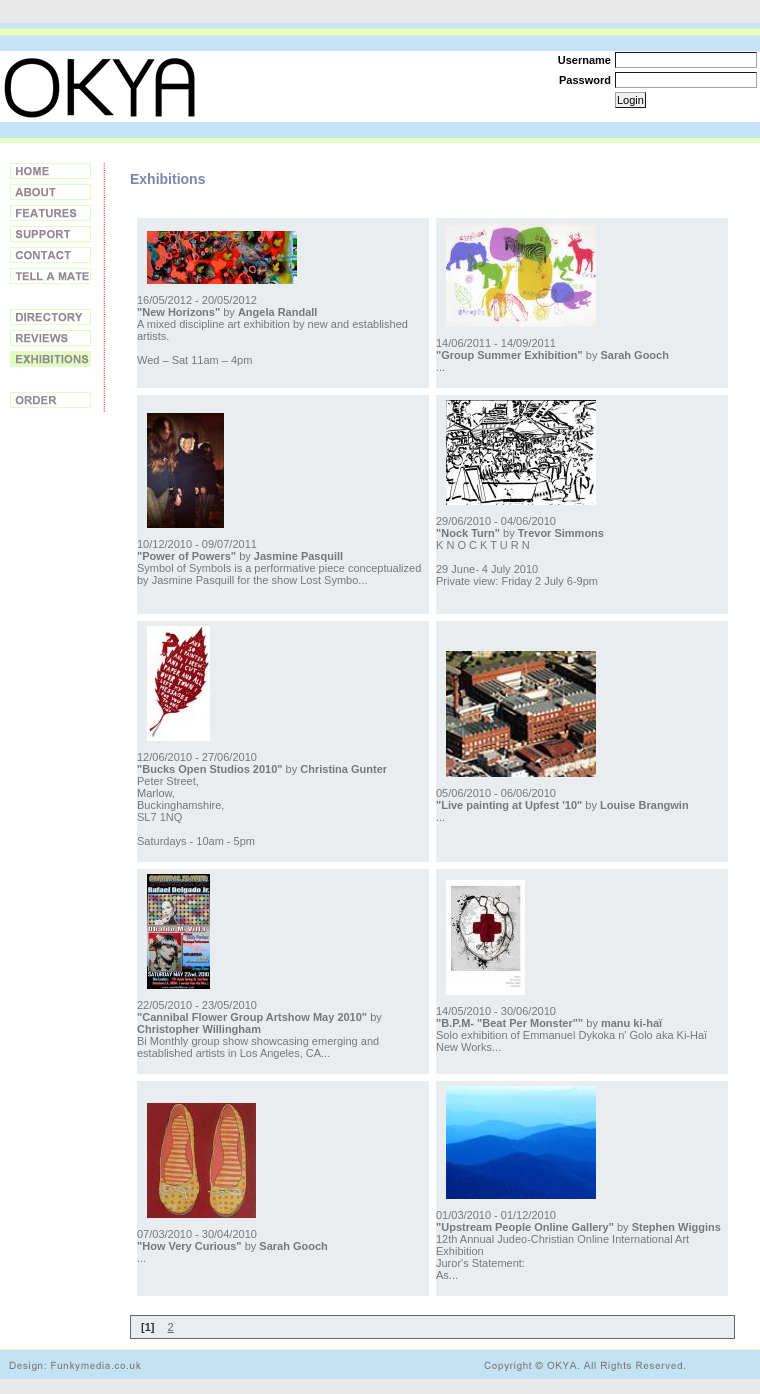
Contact (50, 255)
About (50, 192)
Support (50, 234)
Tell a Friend (50, 276)
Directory (50, 317)
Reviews (50, 338)
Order (50, 400)
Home (50, 171)
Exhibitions (50, 359)
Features (50, 213)
